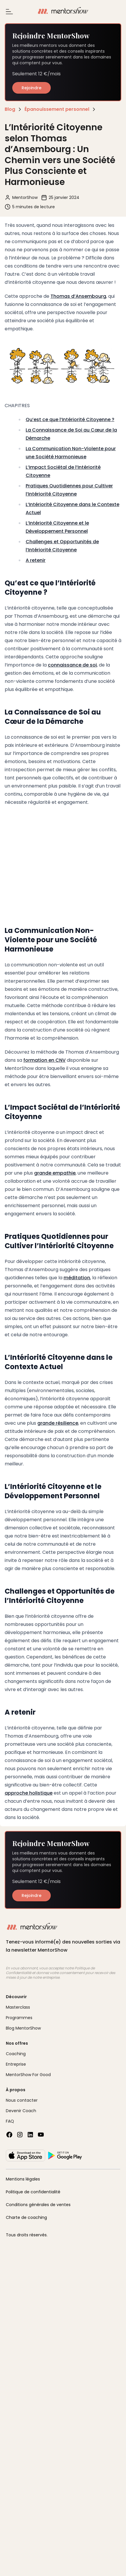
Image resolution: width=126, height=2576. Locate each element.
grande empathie (55, 1173)
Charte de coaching (26, 2217)
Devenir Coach (21, 2111)
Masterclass (18, 2007)
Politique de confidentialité (33, 2192)
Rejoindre (31, 88)
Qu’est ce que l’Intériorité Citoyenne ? (70, 419)
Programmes (19, 2018)
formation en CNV (44, 1060)
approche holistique (28, 1793)
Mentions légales (23, 2179)
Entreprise (16, 2064)
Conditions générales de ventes (38, 2205)
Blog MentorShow (23, 2028)
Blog (10, 109)
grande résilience (57, 1423)
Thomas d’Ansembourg (78, 296)
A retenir (36, 560)
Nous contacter (22, 2100)
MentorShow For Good (28, 2075)
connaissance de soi (72, 665)
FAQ (10, 2121)
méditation (77, 1277)
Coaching (16, 2054)
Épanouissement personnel (56, 109)
